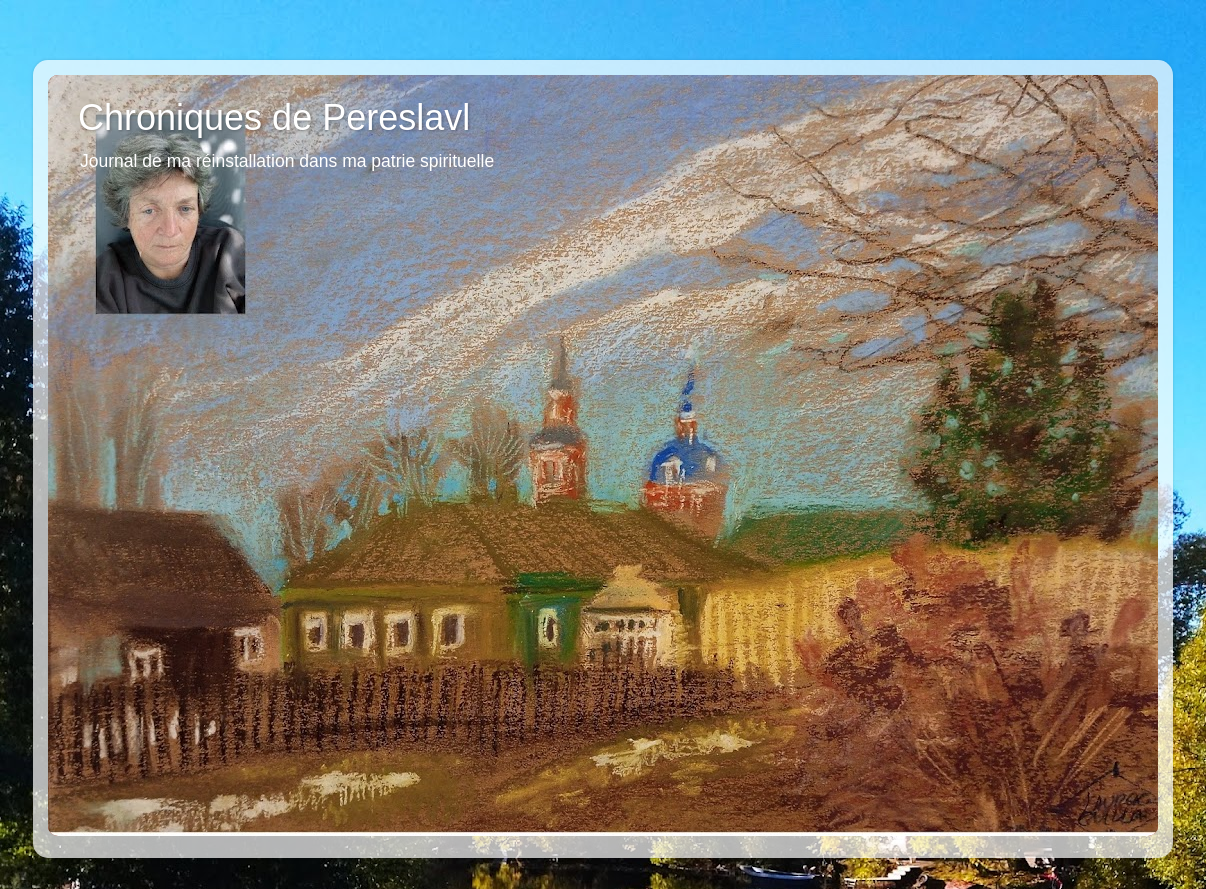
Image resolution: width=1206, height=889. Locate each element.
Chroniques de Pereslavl (274, 117)
